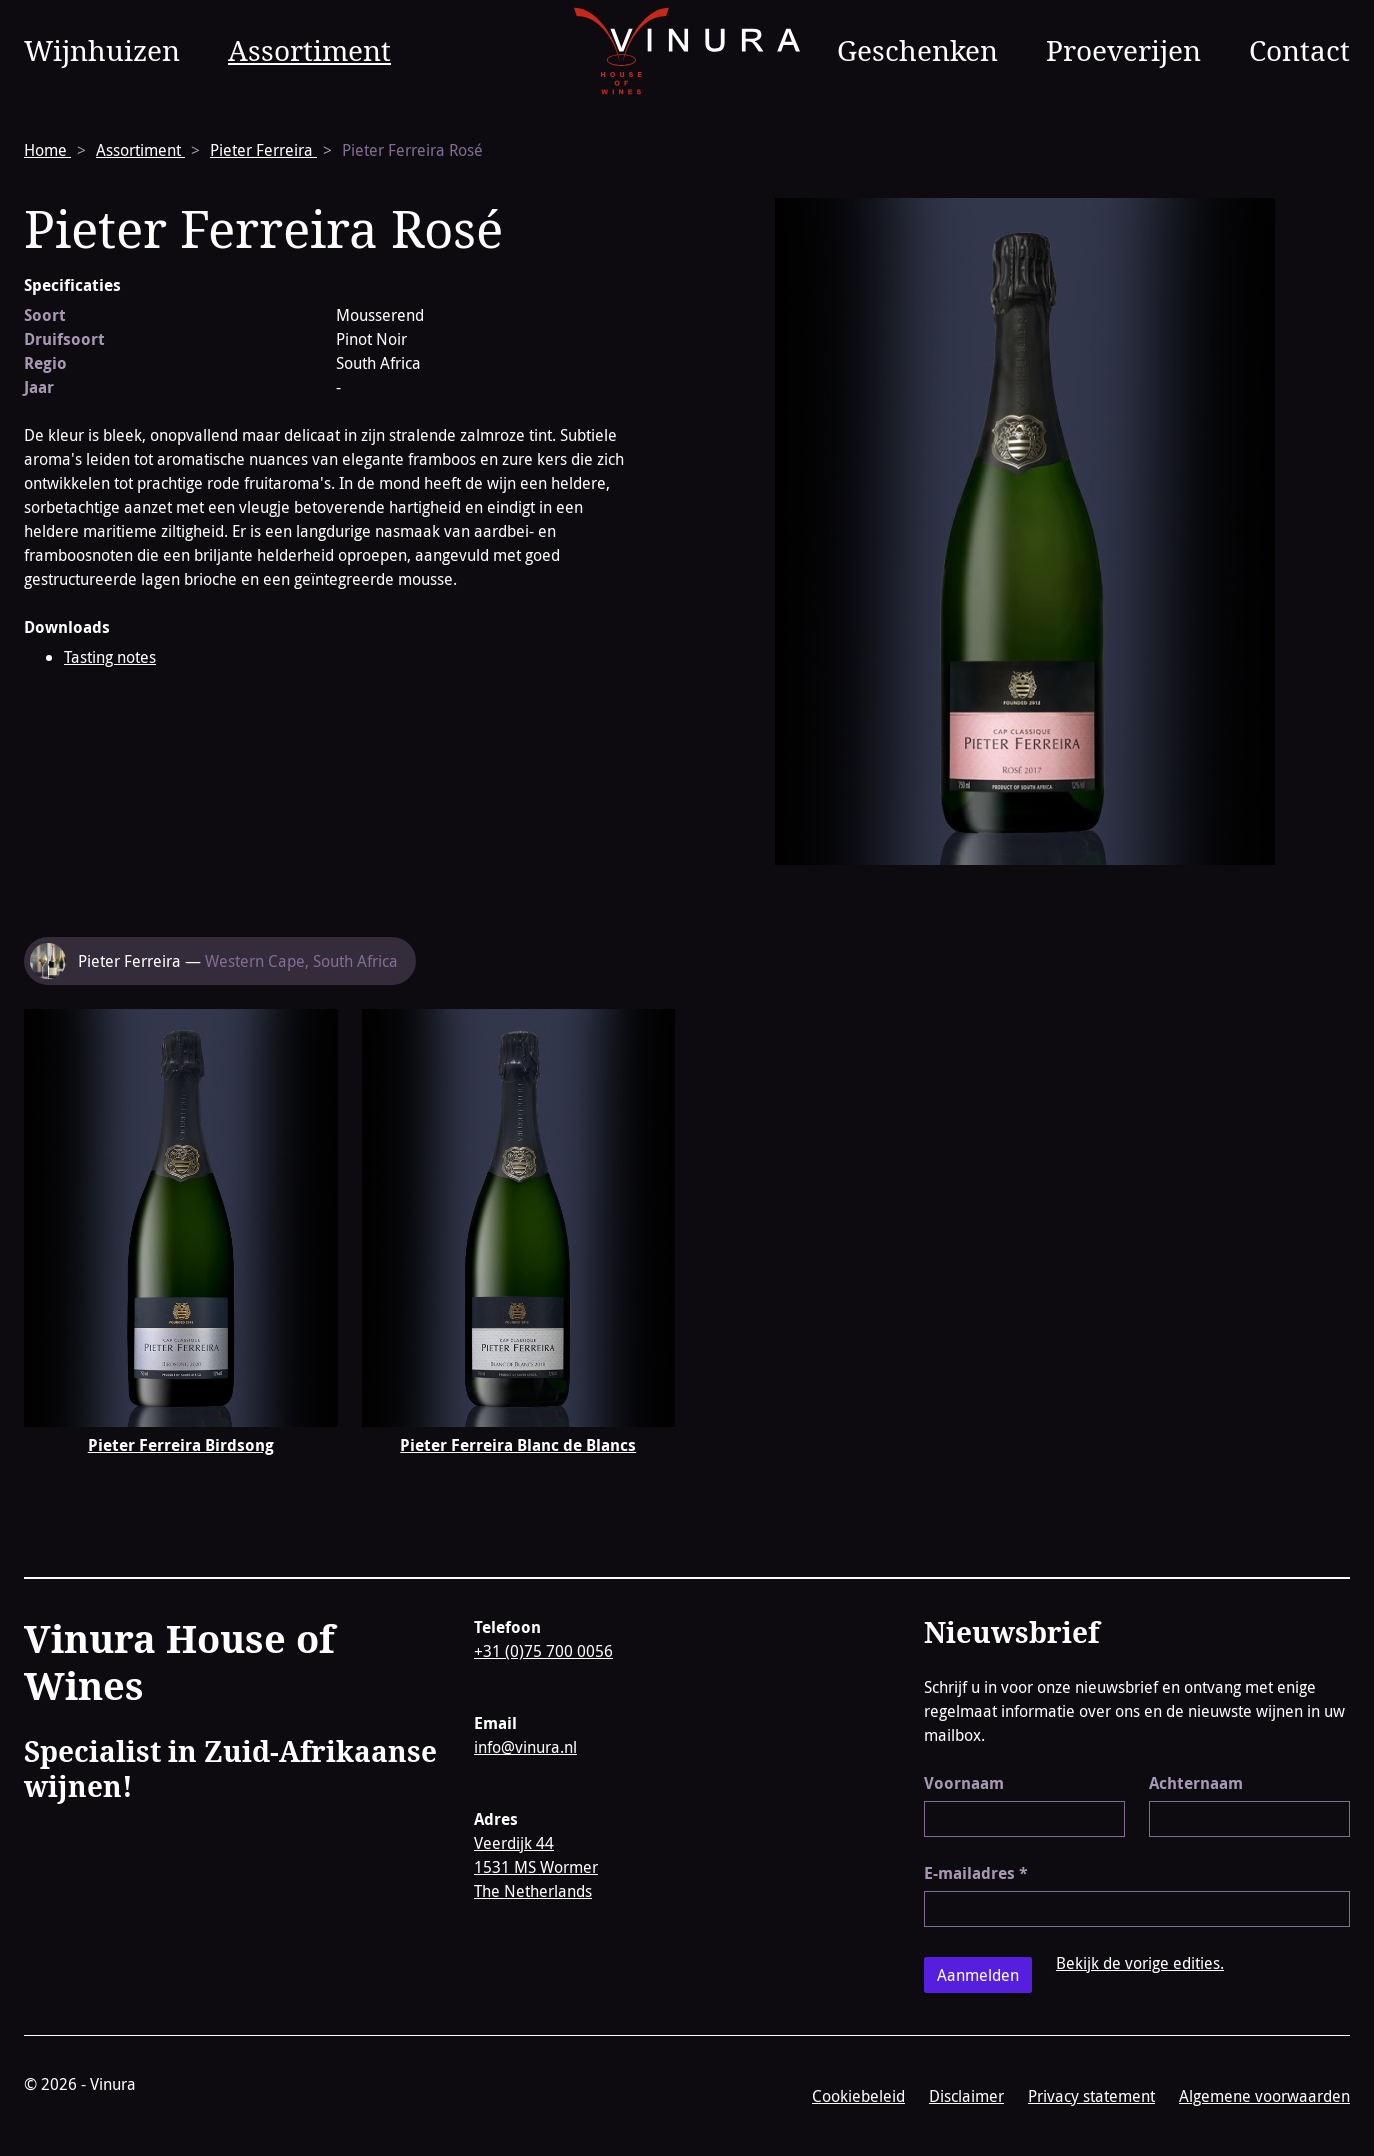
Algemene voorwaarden (1264, 2096)
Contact (1299, 50)
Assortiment (309, 50)
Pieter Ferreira (263, 150)
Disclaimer (966, 2096)
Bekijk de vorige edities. (1140, 1963)
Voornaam (964, 1783)
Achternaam (1196, 1783)
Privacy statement (1091, 2096)
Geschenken (917, 50)
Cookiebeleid (858, 2096)
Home (47, 150)
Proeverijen (1123, 50)
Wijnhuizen (102, 50)
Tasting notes (110, 657)
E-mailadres (976, 1873)
